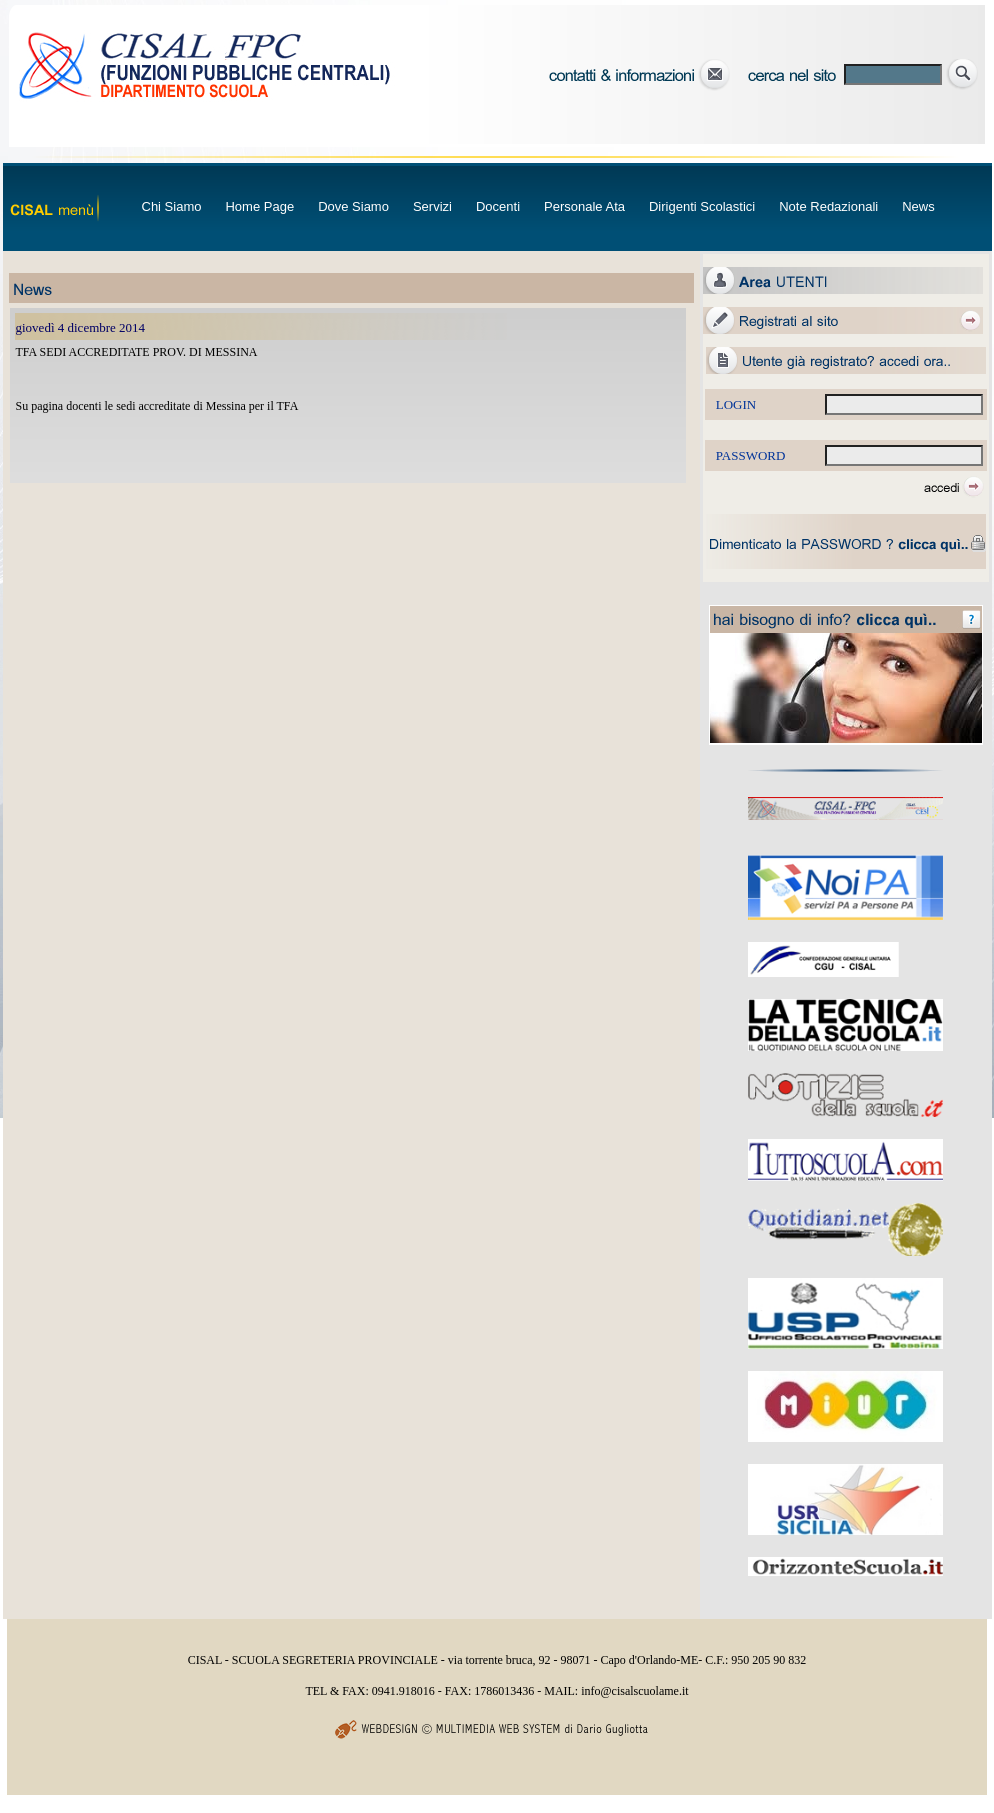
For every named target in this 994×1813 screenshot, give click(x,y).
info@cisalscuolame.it (634, 1691)
